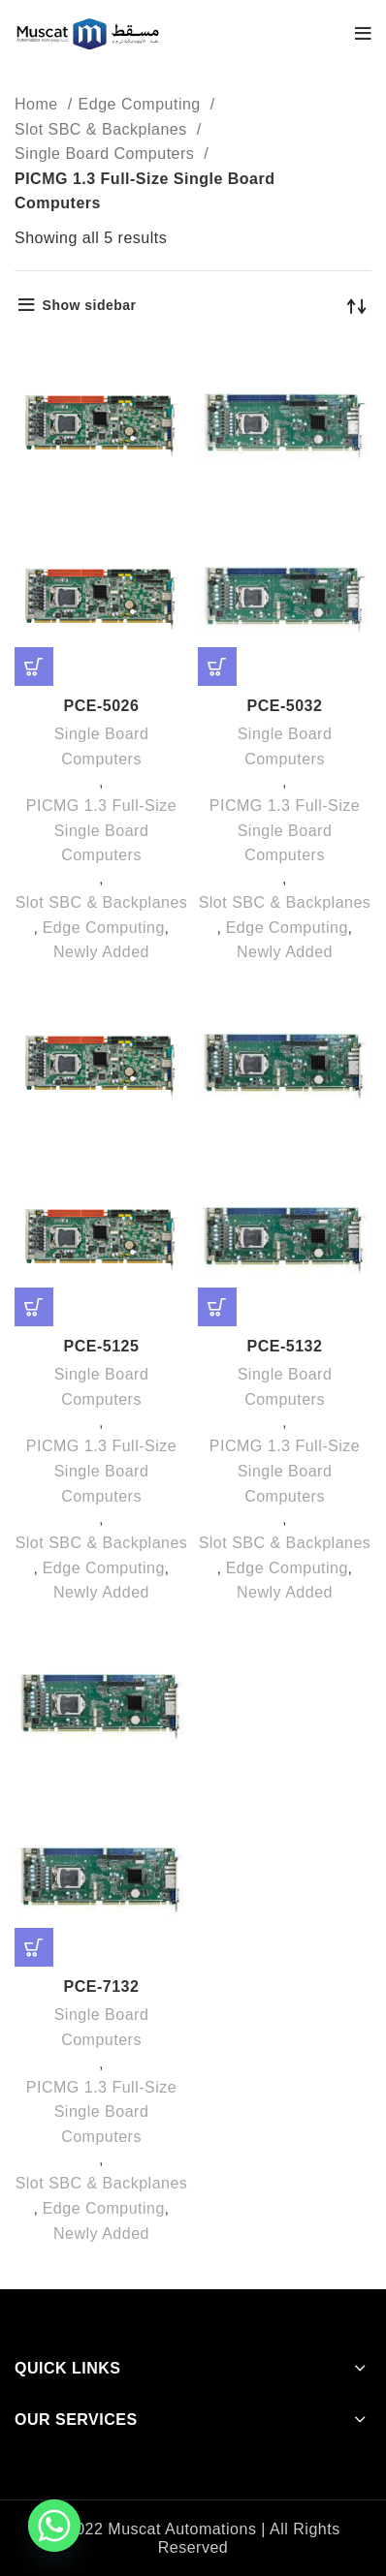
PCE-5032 (285, 706)
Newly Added (101, 952)
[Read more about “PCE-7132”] (34, 1947)
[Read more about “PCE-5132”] (217, 1307)
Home (39, 104)
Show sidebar (90, 305)
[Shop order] (356, 305)
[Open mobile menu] (363, 34)
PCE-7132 (102, 1986)
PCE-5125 (102, 1346)
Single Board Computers (107, 153)
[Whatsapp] (54, 2525)
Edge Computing (142, 104)
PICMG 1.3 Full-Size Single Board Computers (101, 830)
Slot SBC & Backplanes (103, 129)
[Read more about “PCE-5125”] (34, 1307)
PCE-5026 (102, 706)
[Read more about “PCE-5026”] (34, 666)
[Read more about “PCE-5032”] (217, 666)
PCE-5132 (285, 1346)
